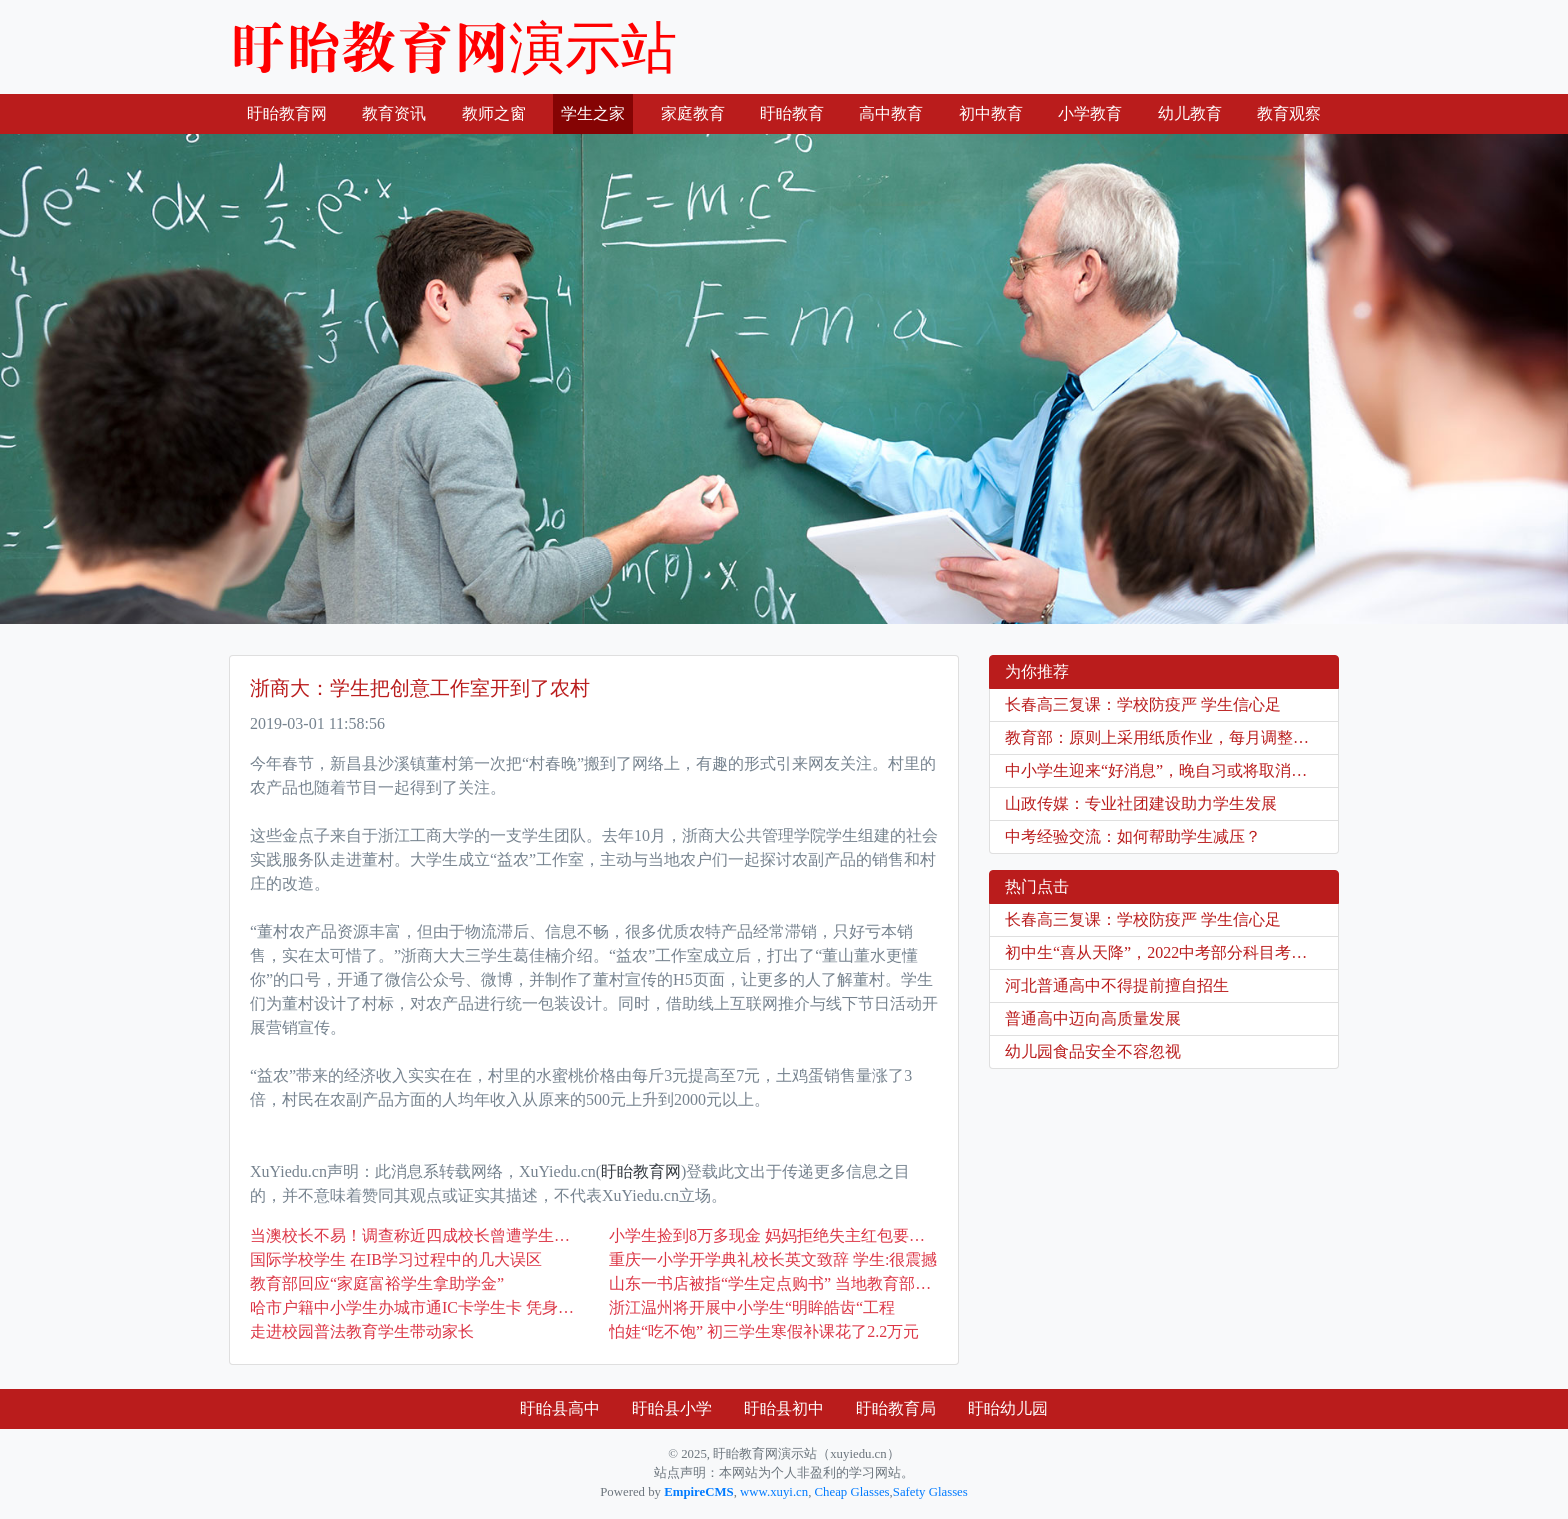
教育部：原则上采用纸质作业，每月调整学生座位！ (1172, 737)
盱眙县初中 (784, 1408)
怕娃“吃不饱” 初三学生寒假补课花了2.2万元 (764, 1331)
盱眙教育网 (291, 111)
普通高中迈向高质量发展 (1093, 1018)
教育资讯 (394, 113)
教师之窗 (494, 113)
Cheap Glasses (852, 1492)
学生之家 (593, 113)
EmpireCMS (698, 1492)
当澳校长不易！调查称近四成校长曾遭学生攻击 (414, 1235)
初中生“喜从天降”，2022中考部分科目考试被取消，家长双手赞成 (1172, 952)
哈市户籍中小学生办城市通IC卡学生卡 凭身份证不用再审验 (414, 1307)
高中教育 (891, 113)
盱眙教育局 (896, 1408)
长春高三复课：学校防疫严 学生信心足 (1143, 704)
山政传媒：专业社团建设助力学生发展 (1141, 803)
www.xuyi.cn (774, 1492)
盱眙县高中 (560, 1408)
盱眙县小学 (672, 1408)
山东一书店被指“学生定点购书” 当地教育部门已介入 (773, 1283)
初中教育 (991, 113)
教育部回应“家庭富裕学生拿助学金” (377, 1283)
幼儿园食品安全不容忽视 (1093, 1051)
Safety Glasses (930, 1492)
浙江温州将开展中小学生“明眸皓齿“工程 (752, 1307)
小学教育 (1090, 113)
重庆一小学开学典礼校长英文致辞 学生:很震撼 (773, 1259)
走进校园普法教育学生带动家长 (362, 1331)
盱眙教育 (792, 113)
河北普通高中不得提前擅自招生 (1117, 985)
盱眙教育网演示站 (453, 47)
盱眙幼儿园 (1008, 1408)
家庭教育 (693, 113)
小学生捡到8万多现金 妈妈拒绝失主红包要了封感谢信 (773, 1235)
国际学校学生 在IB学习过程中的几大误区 (396, 1259)
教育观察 (1289, 113)
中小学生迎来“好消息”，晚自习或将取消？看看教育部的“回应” (1172, 770)
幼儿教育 (1190, 113)
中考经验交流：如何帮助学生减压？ (1133, 836)
